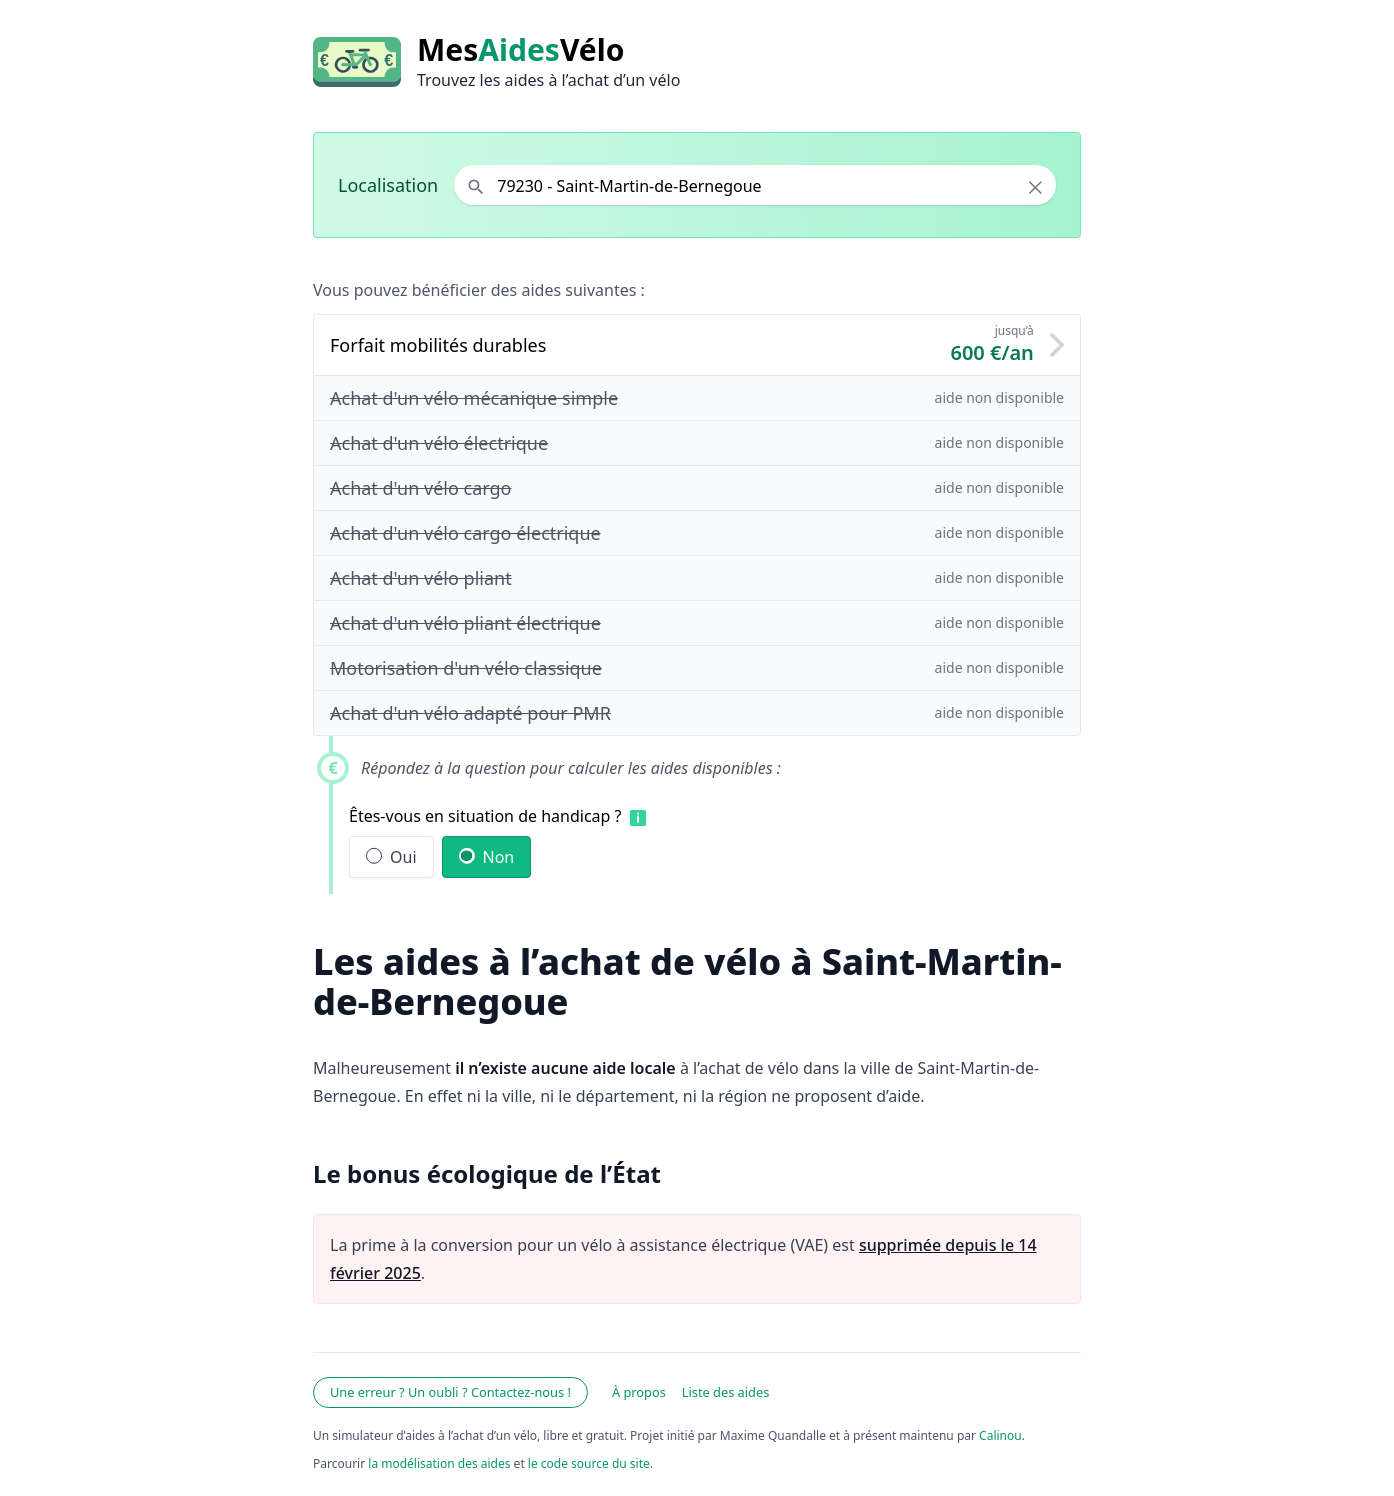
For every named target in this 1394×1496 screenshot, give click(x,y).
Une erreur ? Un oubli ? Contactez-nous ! (450, 1392)
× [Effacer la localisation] (1035, 187)
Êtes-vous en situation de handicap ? (485, 816)
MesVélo (520, 50)
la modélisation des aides (439, 1463)
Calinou (1000, 1435)
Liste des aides (726, 1392)
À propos (639, 1392)
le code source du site (589, 1463)
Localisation (388, 185)
